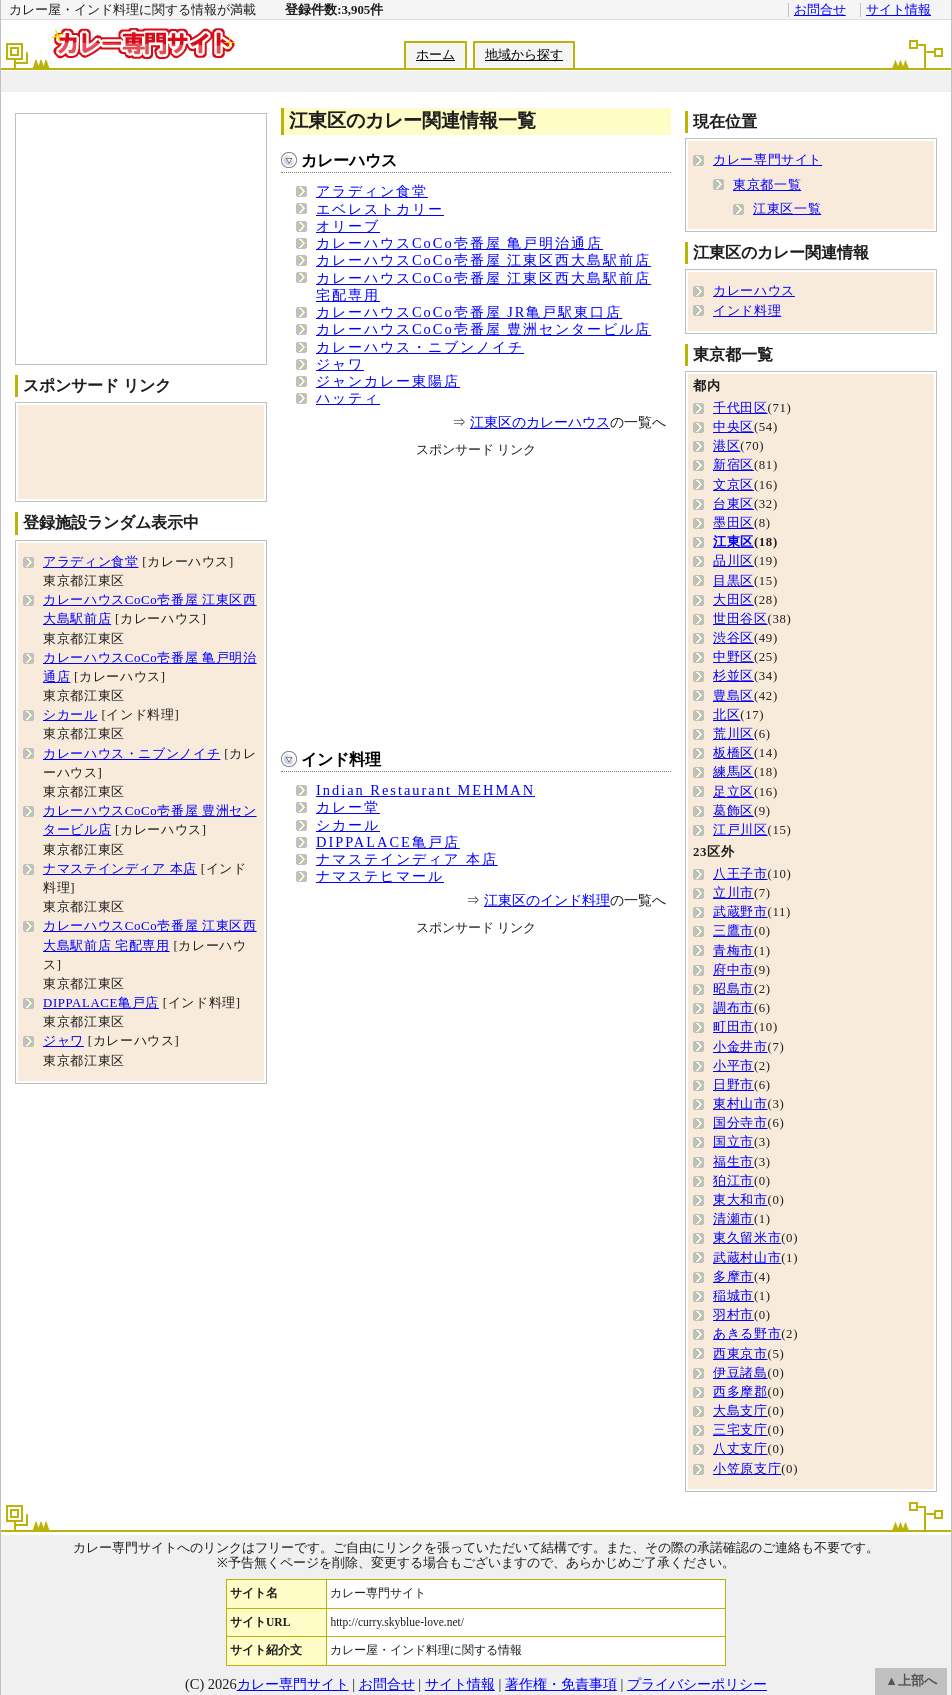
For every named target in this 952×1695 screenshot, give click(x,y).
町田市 (733, 1027)
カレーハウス (349, 160)
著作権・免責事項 (561, 1684)
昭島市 (733, 989)
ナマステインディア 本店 (407, 859)
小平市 (733, 1066)
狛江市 (733, 1181)
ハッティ (348, 398)
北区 (726, 715)
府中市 (733, 970)
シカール (348, 825)
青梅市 (733, 951)
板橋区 (733, 753)
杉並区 (733, 676)
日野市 (733, 1085)
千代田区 (740, 408)
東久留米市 (747, 1238)
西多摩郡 (740, 1392)
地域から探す (524, 55)
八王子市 (740, 874)
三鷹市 (733, 931)
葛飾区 (733, 811)
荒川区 (733, 734)
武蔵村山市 (747, 1258)
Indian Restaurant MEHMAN (425, 790)
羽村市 (733, 1315)
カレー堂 (348, 807)
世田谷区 (740, 619)
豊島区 (733, 696)
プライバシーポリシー (697, 1684)
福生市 (733, 1162)
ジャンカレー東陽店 (388, 381)
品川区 (733, 561)
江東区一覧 (787, 209)
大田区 (733, 600)
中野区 (733, 657)
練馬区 (733, 772)
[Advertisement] (141, 239)
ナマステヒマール (380, 876)
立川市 (733, 893)
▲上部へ (911, 1681)
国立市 (733, 1142)
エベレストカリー (380, 209)
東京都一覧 (767, 185)
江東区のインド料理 (547, 900)
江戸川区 (740, 830)
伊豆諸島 (740, 1373)
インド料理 (341, 759)
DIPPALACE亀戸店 (388, 842)
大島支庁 (740, 1411)
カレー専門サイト (767, 160)
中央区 (733, 427)
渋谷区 (733, 638)
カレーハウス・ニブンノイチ (420, 347)
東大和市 (740, 1200)
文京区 (733, 485)
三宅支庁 (740, 1430)
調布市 (733, 1008)
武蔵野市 (740, 912)
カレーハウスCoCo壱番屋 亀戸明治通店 (459, 243)
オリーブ (348, 226)
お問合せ (820, 10)
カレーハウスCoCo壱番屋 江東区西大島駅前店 (483, 260)
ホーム (435, 55)
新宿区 (733, 465)
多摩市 (733, 1277)
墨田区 (733, 523)
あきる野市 (747, 1334)
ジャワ (340, 364)
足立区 (733, 792)
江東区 (733, 542)
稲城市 (733, 1296)
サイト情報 (898, 10)
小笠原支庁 (747, 1469)
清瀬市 (733, 1219)
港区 (726, 446)
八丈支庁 (740, 1449)
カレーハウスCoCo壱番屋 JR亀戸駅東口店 (469, 312)
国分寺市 (740, 1123)
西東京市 (740, 1354)
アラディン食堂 (372, 191)
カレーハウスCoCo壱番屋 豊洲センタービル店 (483, 329)
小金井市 (740, 1047)
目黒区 (733, 581)
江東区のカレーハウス (540, 422)
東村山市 (740, 1104)
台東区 (733, 504)
